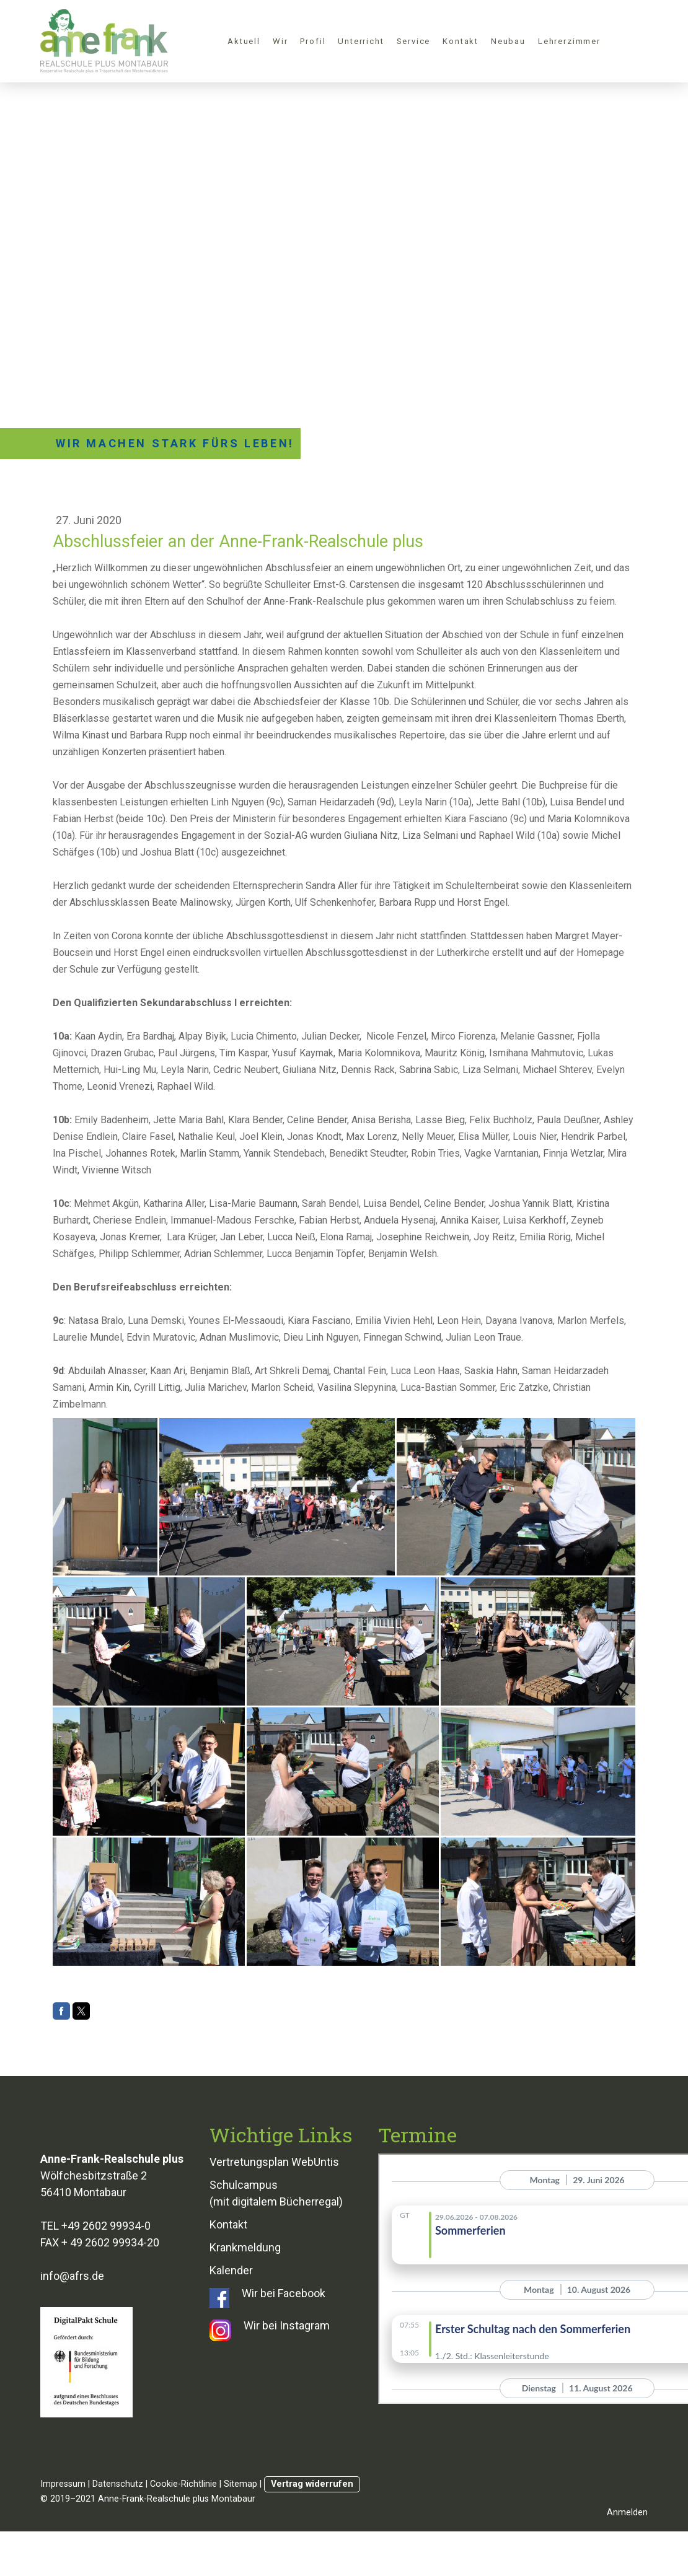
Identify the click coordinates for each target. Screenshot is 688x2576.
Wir (280, 41)
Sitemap (240, 2484)
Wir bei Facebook (283, 2293)
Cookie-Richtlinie (183, 2484)
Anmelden (627, 2512)
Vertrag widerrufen (312, 2484)
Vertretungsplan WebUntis (274, 2161)
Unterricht (361, 41)
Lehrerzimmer (569, 41)
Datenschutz (117, 2484)
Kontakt (461, 41)
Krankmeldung (245, 2247)
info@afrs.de (72, 2275)
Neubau (508, 41)
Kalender (231, 2270)
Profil (312, 41)
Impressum (63, 2484)
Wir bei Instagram (287, 2325)
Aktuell (243, 41)
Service (414, 41)
